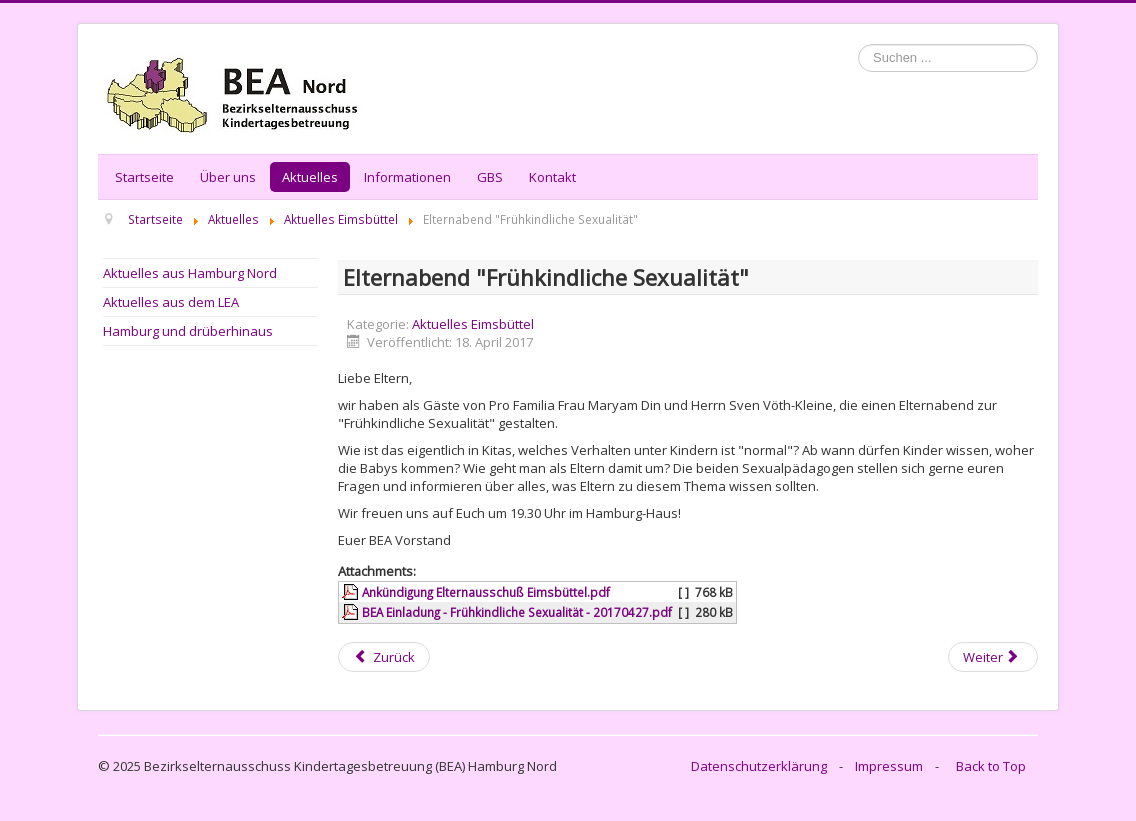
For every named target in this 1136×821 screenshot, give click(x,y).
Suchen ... (858, 44)
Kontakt (552, 177)
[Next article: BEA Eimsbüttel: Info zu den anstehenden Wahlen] (993, 657)
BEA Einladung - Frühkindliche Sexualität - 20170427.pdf (517, 612)
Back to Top (991, 766)
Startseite (144, 177)
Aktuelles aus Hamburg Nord (190, 273)
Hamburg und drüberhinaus (188, 331)
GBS (490, 177)
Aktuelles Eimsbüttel (473, 324)
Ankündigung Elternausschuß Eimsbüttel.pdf (486, 592)
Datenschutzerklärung (759, 766)
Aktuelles (310, 177)
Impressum (889, 766)
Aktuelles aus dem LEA (171, 302)
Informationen (407, 177)
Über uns (228, 177)
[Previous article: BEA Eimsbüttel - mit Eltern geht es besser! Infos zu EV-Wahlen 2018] (384, 657)
